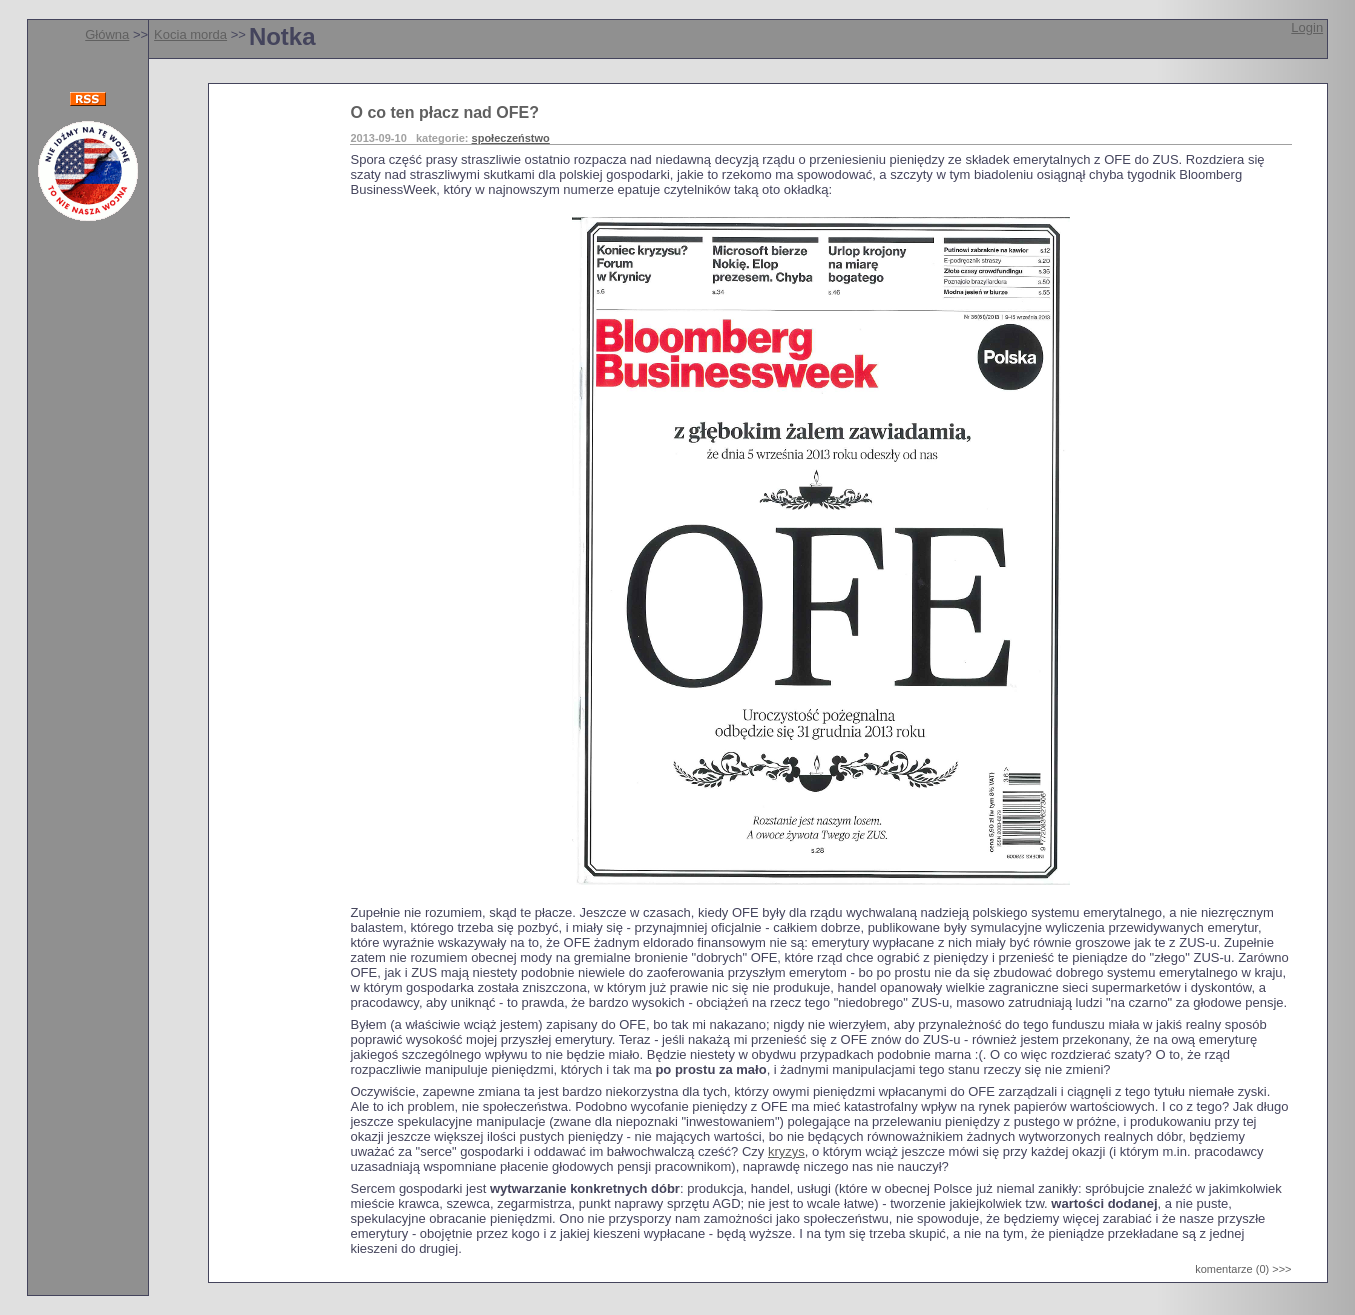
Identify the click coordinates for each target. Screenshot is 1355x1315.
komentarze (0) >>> (1243, 1269)
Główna (107, 34)
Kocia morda (190, 34)
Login (1307, 27)
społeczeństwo (511, 138)
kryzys (786, 1151)
